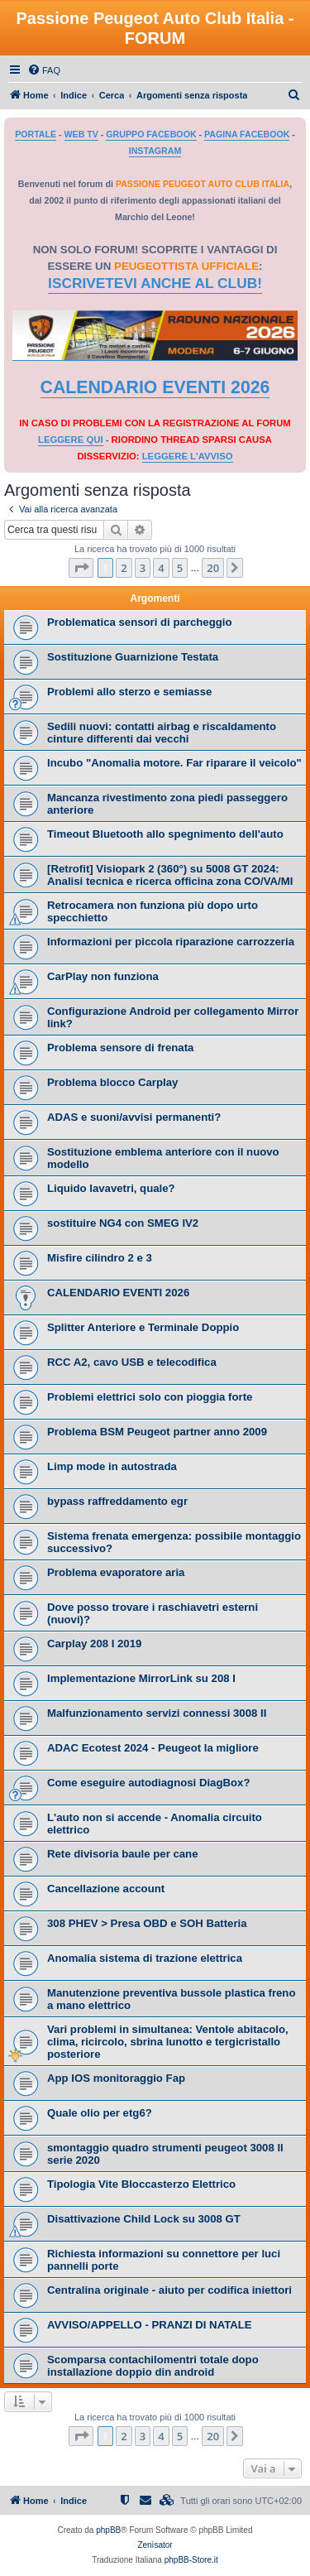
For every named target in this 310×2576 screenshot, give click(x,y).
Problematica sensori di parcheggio (139, 622)
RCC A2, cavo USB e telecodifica (132, 1362)
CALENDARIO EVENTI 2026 (155, 387)
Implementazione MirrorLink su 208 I (141, 1678)
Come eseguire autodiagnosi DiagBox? (148, 1782)
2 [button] (123, 567)
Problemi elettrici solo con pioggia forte (149, 1397)
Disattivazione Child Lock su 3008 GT (144, 2219)
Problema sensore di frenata (120, 1047)
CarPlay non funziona (103, 976)
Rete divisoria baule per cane (122, 1854)
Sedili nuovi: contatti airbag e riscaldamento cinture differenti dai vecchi (161, 732)
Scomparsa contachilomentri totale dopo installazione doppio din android (153, 2365)
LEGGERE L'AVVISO (187, 456)
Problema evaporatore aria (115, 1572)
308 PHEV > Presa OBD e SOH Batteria (147, 1923)
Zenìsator (154, 2545)
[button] (81, 568)
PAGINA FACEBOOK (246, 134)
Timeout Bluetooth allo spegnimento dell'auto (165, 834)
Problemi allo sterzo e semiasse (129, 691)
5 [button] (180, 567)
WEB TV (81, 134)
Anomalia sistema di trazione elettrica (144, 1958)
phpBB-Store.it (191, 2559)
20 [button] (213, 567)
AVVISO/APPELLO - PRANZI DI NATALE (149, 2325)
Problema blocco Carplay (112, 1082)
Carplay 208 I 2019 (94, 1643)
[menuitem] (43, 70)
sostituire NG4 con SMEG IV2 (122, 1223)
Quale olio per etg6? (99, 2113)
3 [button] (142, 567)
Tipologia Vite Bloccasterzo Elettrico (141, 2184)
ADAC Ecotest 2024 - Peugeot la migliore (153, 1748)
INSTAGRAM (155, 151)
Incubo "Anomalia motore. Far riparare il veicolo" (174, 763)
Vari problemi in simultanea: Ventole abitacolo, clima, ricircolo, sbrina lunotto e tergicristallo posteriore (168, 2041)
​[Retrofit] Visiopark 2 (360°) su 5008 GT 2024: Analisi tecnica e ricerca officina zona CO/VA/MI (170, 875)
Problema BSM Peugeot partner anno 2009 (157, 1431)
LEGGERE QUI (70, 440)
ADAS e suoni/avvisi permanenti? (134, 1117)
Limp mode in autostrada (112, 1466)
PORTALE (35, 134)
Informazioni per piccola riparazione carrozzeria (170, 941)
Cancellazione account (106, 1888)
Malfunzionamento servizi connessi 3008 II (156, 1713)
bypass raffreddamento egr (117, 1501)
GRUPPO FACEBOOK (151, 134)
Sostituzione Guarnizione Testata (132, 657)
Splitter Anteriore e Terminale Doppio (143, 1327)
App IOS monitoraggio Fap (116, 2078)
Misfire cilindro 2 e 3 (99, 1258)
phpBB (108, 2530)
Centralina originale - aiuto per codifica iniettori (169, 2290)
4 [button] (161, 567)
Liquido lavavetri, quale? (111, 1188)
